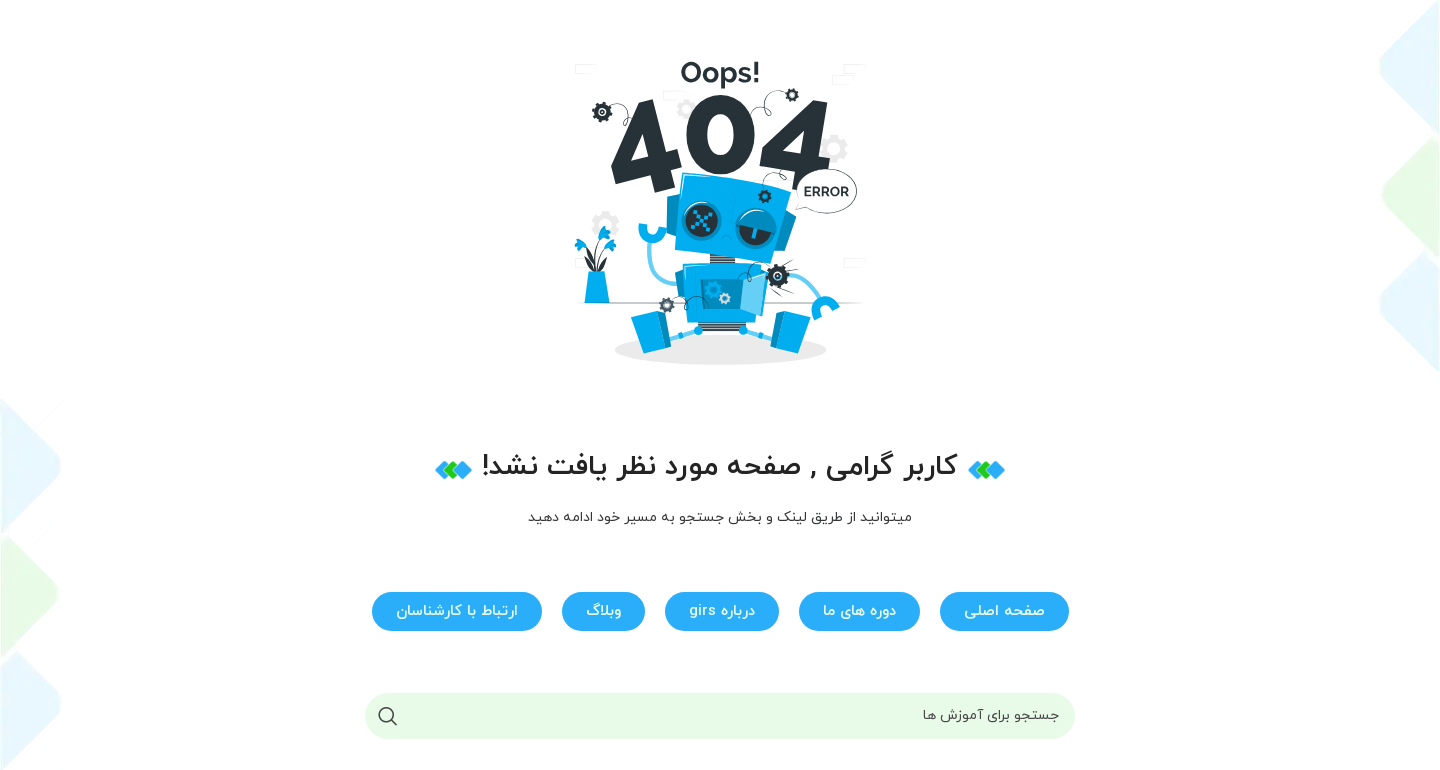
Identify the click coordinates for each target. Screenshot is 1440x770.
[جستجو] (720, 716)
